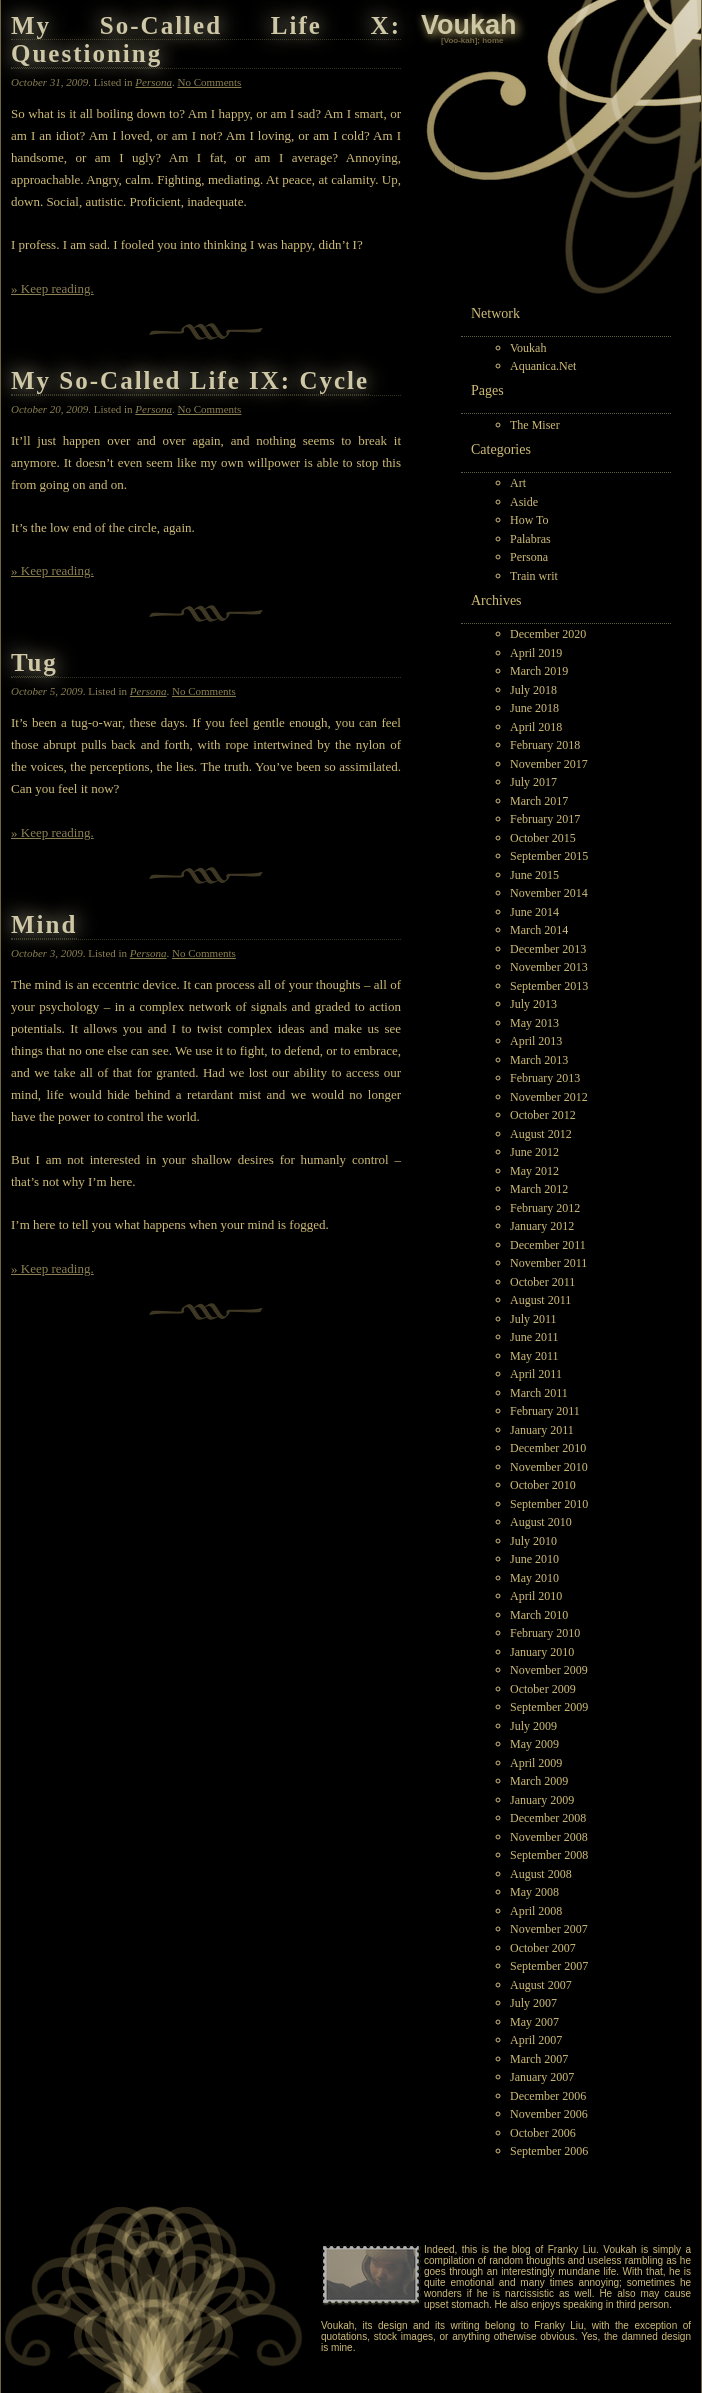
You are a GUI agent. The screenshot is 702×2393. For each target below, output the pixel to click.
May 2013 (534, 1023)
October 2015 (543, 838)
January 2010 (542, 1652)
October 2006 (543, 2133)
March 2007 (539, 2059)
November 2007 (549, 1929)
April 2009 (536, 1763)
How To (529, 520)
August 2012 (541, 1134)
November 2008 (549, 1837)
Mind (44, 924)
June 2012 (534, 1152)
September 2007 (549, 1966)
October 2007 (543, 1948)
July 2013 (533, 1004)
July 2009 (533, 1726)
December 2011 (548, 1245)
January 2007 (542, 2077)
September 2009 (549, 1707)
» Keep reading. (52, 288)
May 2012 (534, 1171)
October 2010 (543, 1485)
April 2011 (536, 1374)
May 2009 (534, 1744)
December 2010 (548, 1448)
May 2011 (534, 1356)
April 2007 (536, 2040)
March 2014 (539, 930)
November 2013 (549, 967)
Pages (487, 390)
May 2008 (534, 1892)
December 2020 (548, 634)
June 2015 (534, 875)
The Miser (535, 425)
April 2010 (536, 1596)
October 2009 (543, 1689)
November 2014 (549, 893)
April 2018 (536, 727)
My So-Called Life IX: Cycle (190, 380)
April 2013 (536, 1041)
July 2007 (533, 2003)
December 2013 (548, 949)
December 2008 (548, 1818)
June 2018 (534, 708)
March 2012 (539, 1189)
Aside (524, 502)
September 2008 (549, 1855)
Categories (501, 449)
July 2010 (533, 1541)
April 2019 (536, 653)
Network (495, 313)
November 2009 (549, 1670)
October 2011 (542, 1282)
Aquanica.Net (543, 366)
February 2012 (545, 1208)
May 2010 (534, 1578)
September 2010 (549, 1504)
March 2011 (539, 1393)
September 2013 (549, 986)
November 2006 (549, 2114)
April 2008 (536, 1911)
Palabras (530, 539)
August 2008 (541, 1874)
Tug (34, 662)
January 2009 (542, 1800)
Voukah (528, 348)
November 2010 (549, 1467)
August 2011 (540, 1300)
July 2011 (533, 1319)
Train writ (534, 576)
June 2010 (534, 1559)
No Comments (210, 82)
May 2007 (534, 2022)
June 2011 (534, 1337)
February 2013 (545, 1078)
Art (518, 483)
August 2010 (541, 1522)
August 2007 (541, 1985)
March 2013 (539, 1060)
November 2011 (548, 1263)
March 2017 (539, 801)
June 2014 (534, 912)
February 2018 (545, 745)
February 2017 (545, 819)
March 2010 (539, 1615)
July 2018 (533, 690)
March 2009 (539, 1781)
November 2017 (549, 764)
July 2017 (533, 782)
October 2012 (543, 1115)
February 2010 (545, 1633)
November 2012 (549, 1097)
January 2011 (542, 1430)
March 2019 (539, 671)
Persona (529, 557)
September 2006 (549, 2151)
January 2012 (542, 1226)
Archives (496, 600)
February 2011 (545, 1411)
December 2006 (548, 2096)
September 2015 (549, 856)
